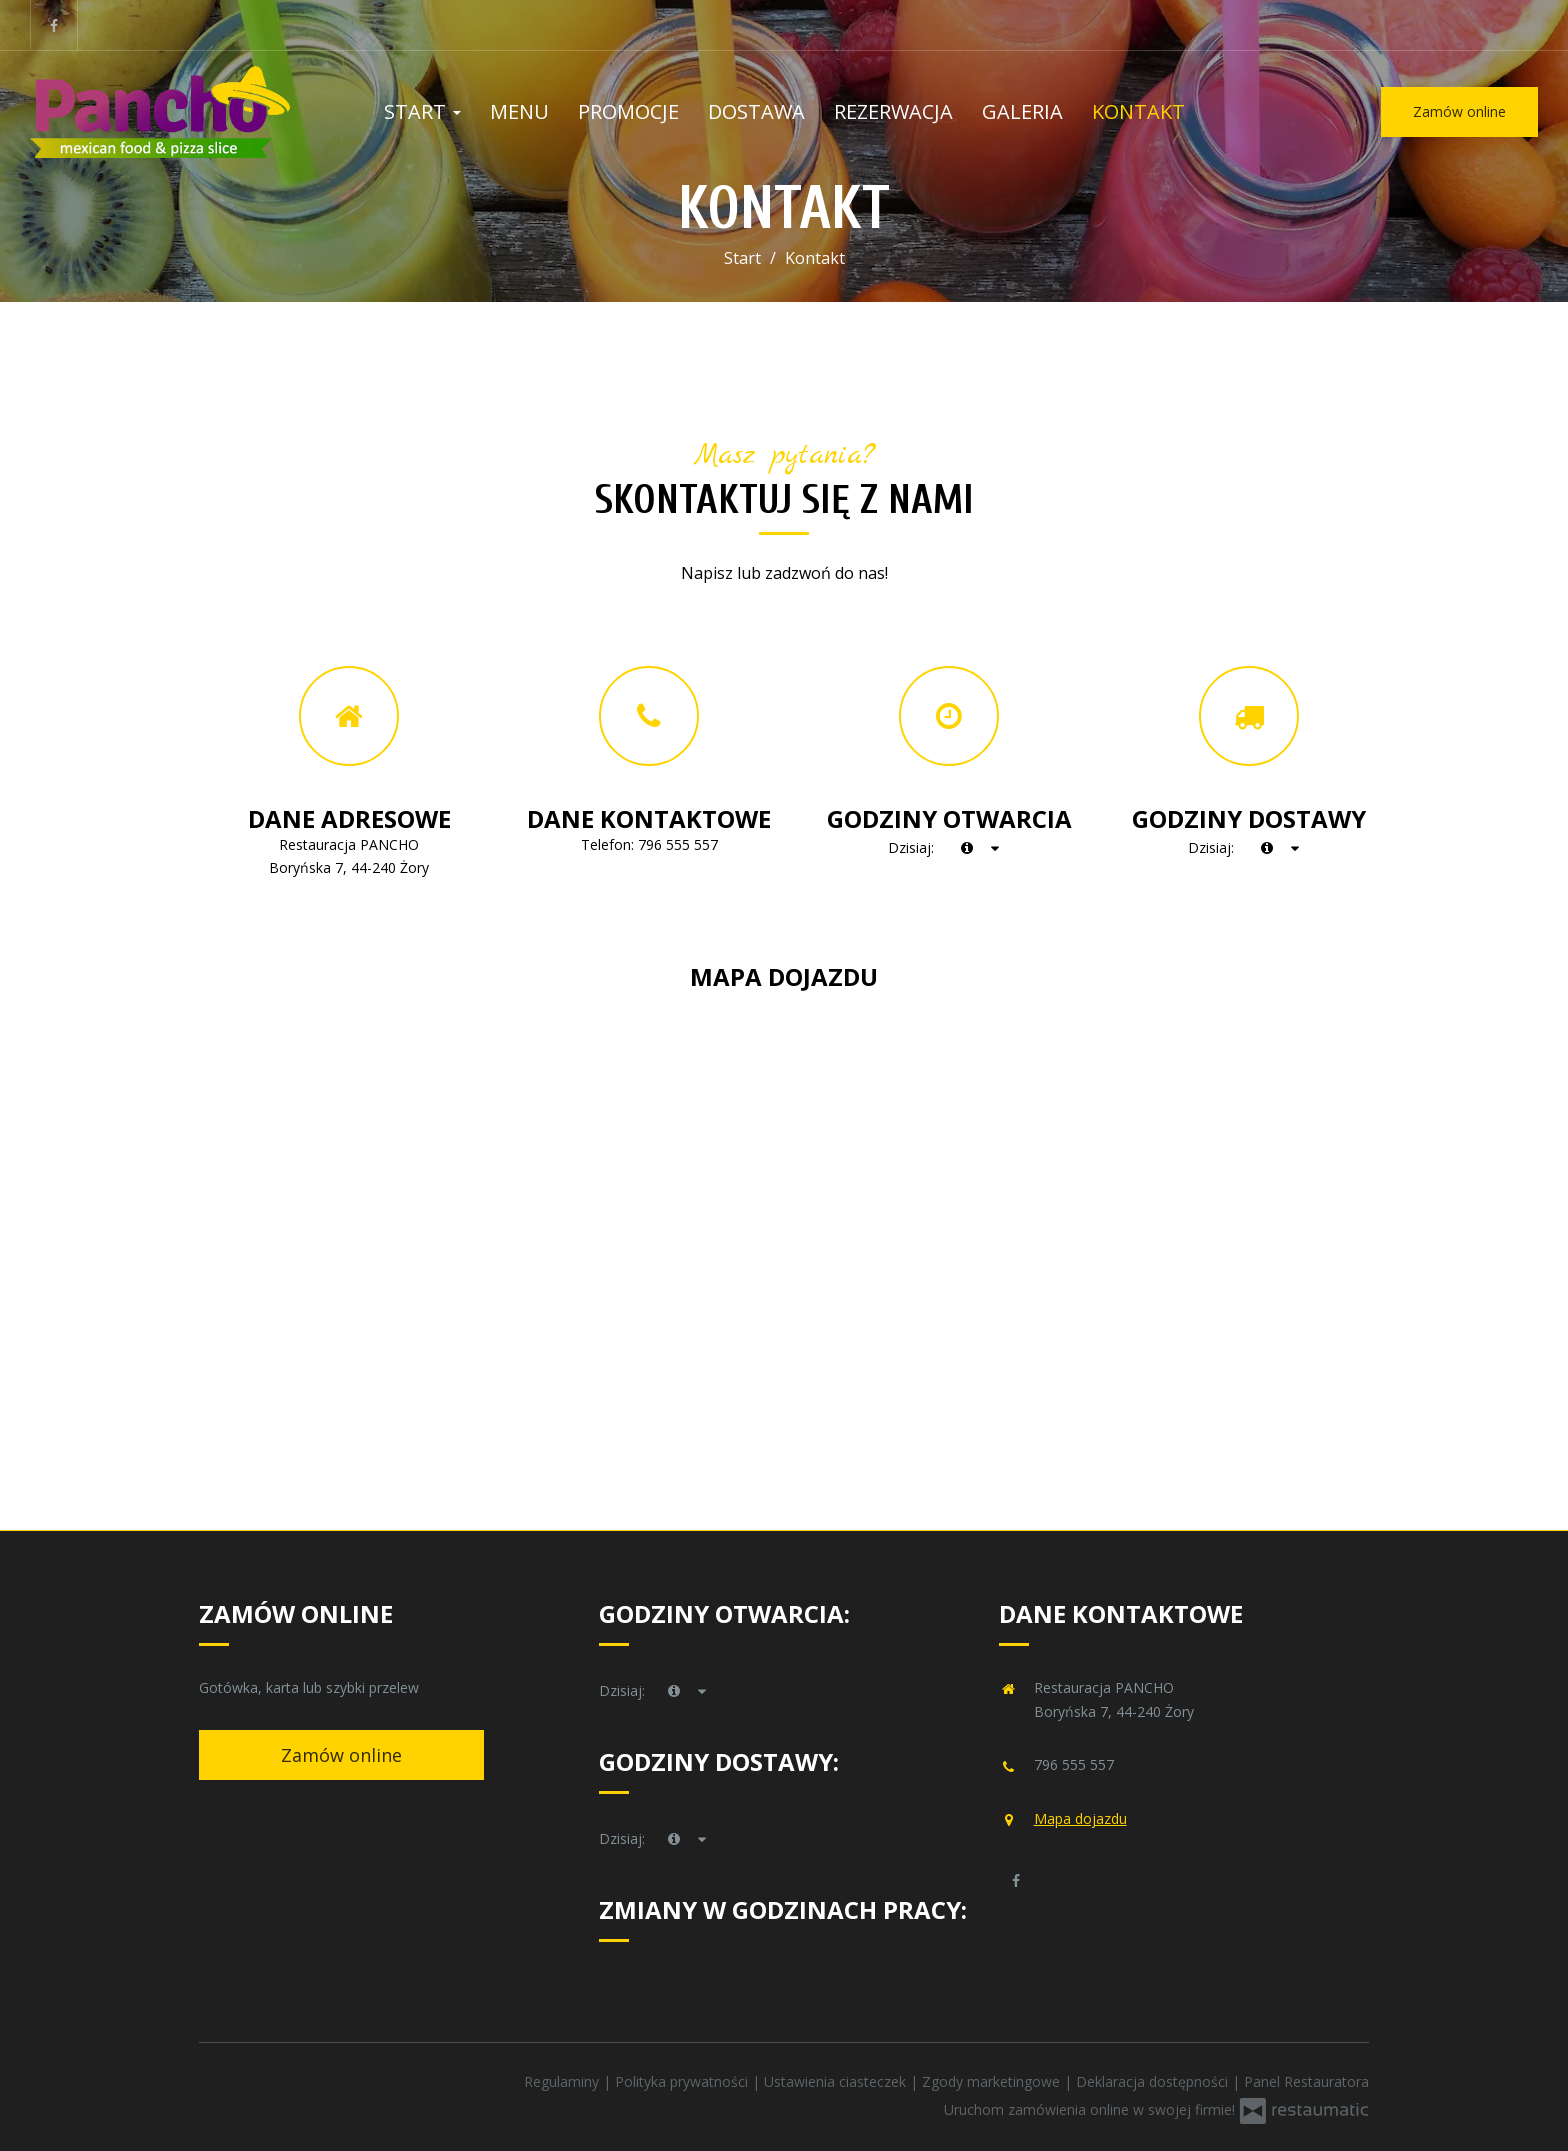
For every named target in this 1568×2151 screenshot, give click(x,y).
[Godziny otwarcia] (996, 848)
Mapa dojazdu (1080, 1818)
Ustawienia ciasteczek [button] (837, 2081)
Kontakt (1138, 111)
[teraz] (967, 848)
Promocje (628, 111)
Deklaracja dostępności (1154, 2081)
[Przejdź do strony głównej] (160, 112)
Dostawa (756, 111)
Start (422, 111)
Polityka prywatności (683, 2081)
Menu (519, 111)
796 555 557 (678, 844)
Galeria (1022, 111)
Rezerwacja (893, 111)
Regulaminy (563, 2081)
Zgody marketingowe (993, 2081)
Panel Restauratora (1306, 2081)
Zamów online (1459, 111)
